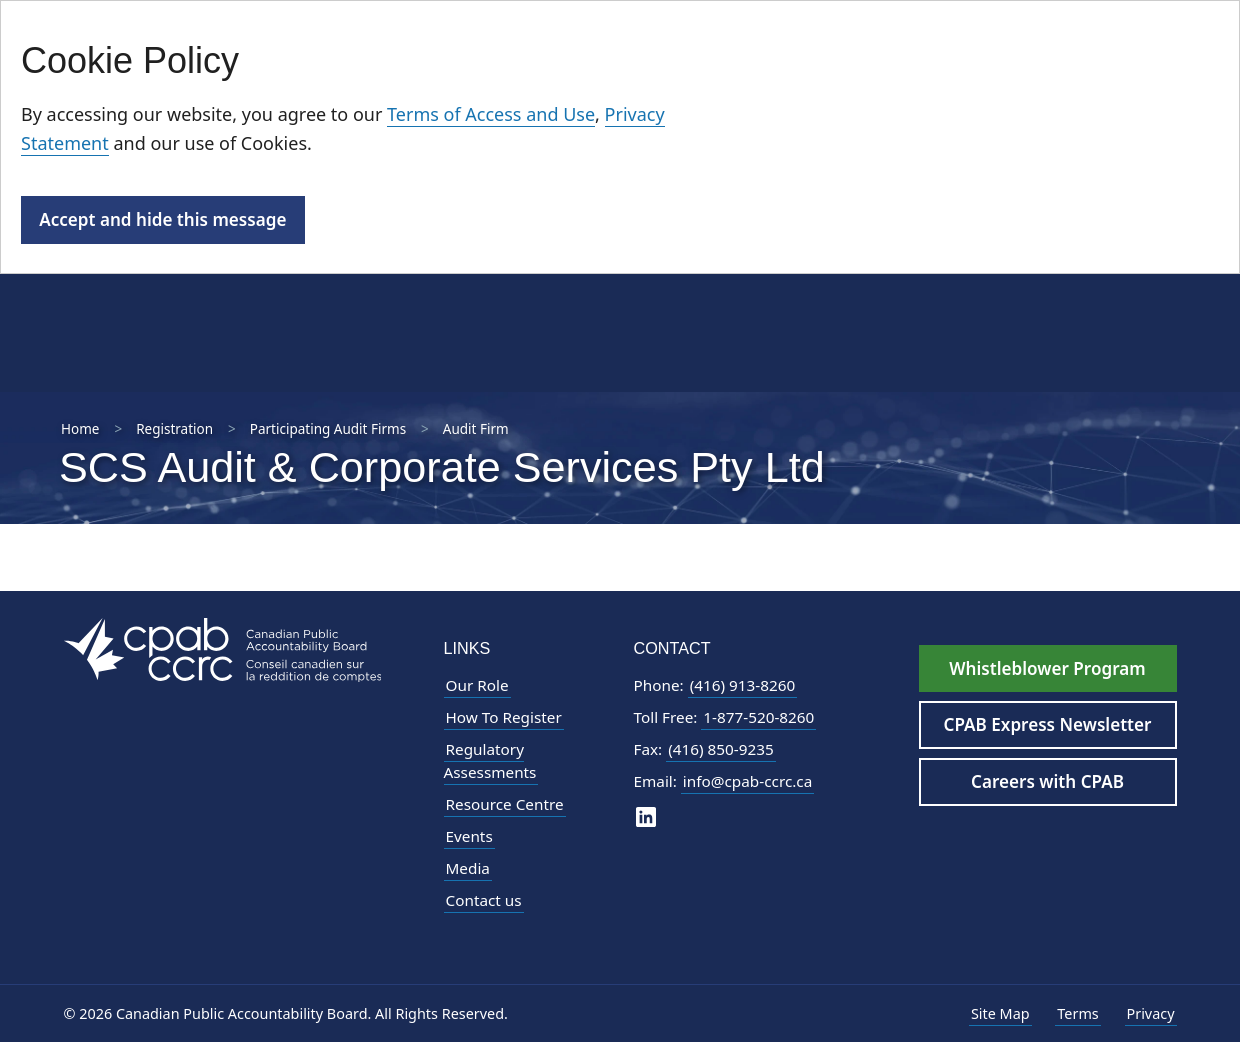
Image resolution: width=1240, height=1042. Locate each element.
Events (469, 836)
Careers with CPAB (1047, 781)
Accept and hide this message (162, 219)
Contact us (484, 900)
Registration (174, 429)
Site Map (1000, 1013)
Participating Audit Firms (328, 429)
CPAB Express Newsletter (1048, 724)
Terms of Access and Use (491, 114)
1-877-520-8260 (758, 717)
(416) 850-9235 (721, 749)
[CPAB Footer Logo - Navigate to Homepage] (223, 648)
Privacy (1151, 1013)
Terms (1077, 1013)
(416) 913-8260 (743, 685)
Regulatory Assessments (490, 760)
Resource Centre (505, 804)
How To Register (504, 717)
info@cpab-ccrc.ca (747, 781)
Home (80, 429)
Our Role (477, 685)
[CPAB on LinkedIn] (646, 815)
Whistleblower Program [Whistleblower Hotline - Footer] (1047, 668)
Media (468, 868)
